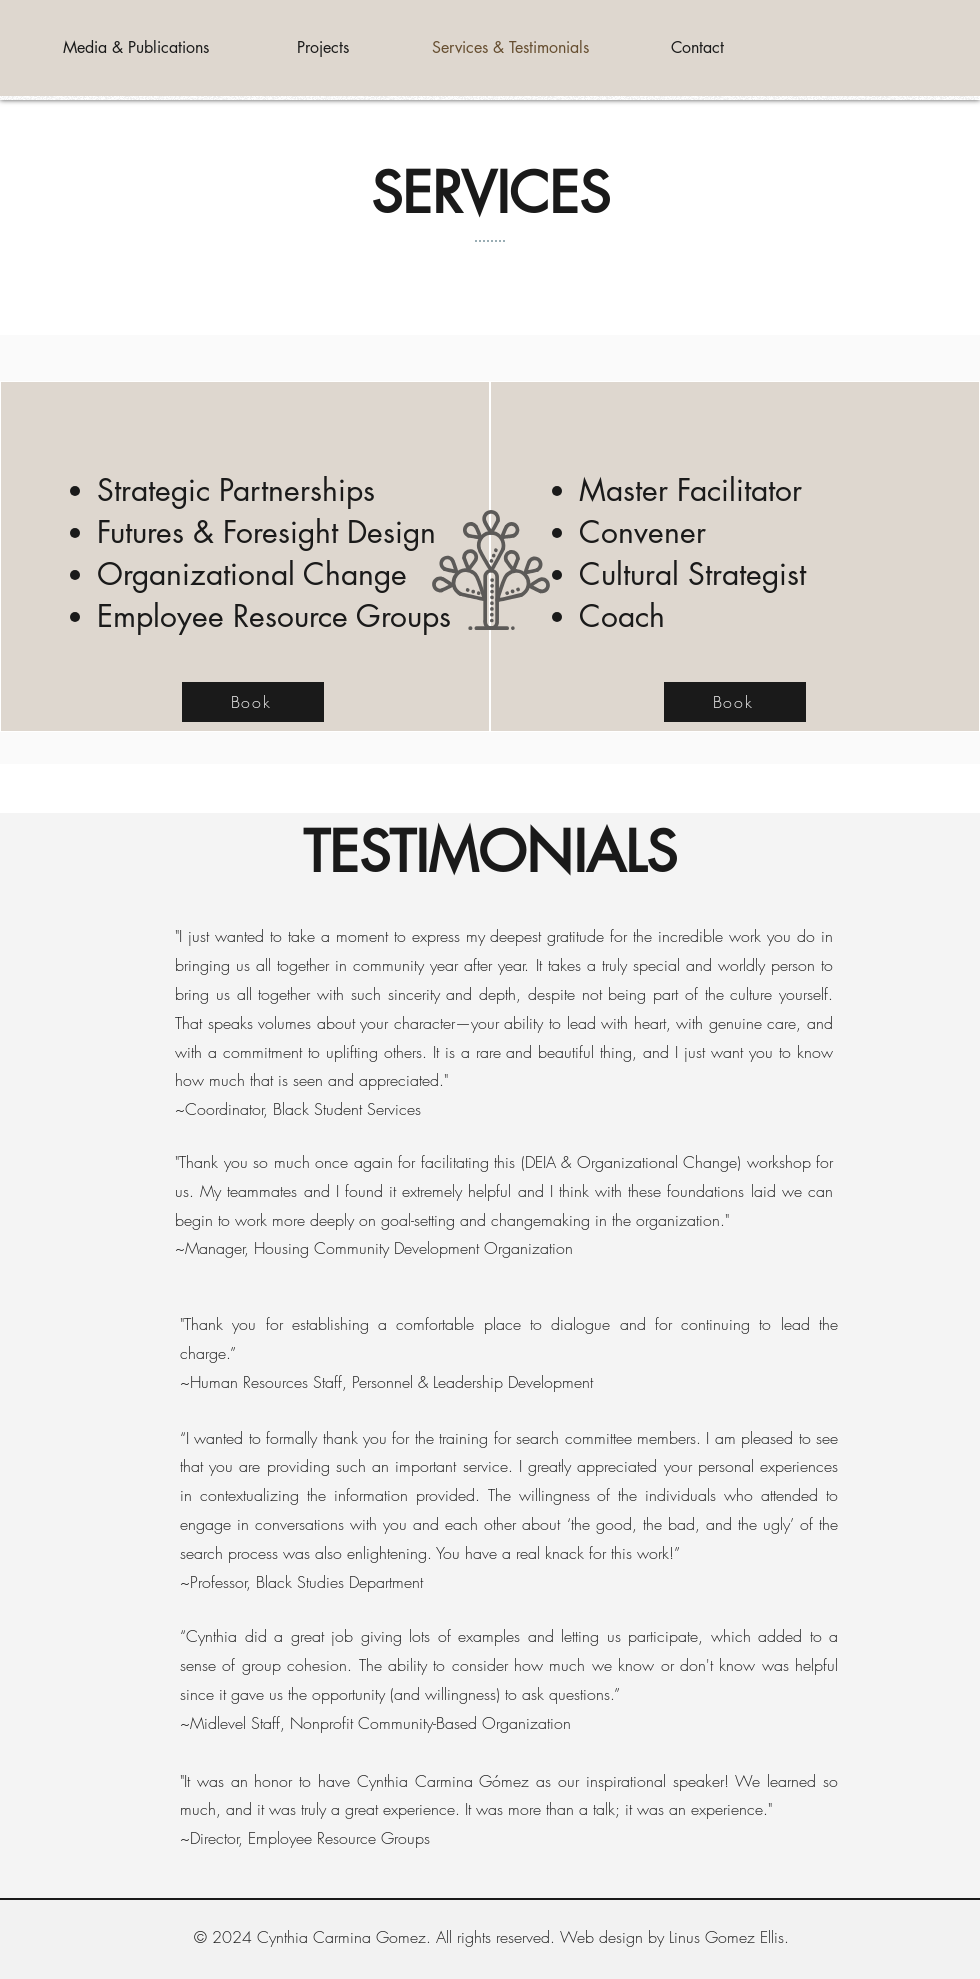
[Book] (253, 702)
